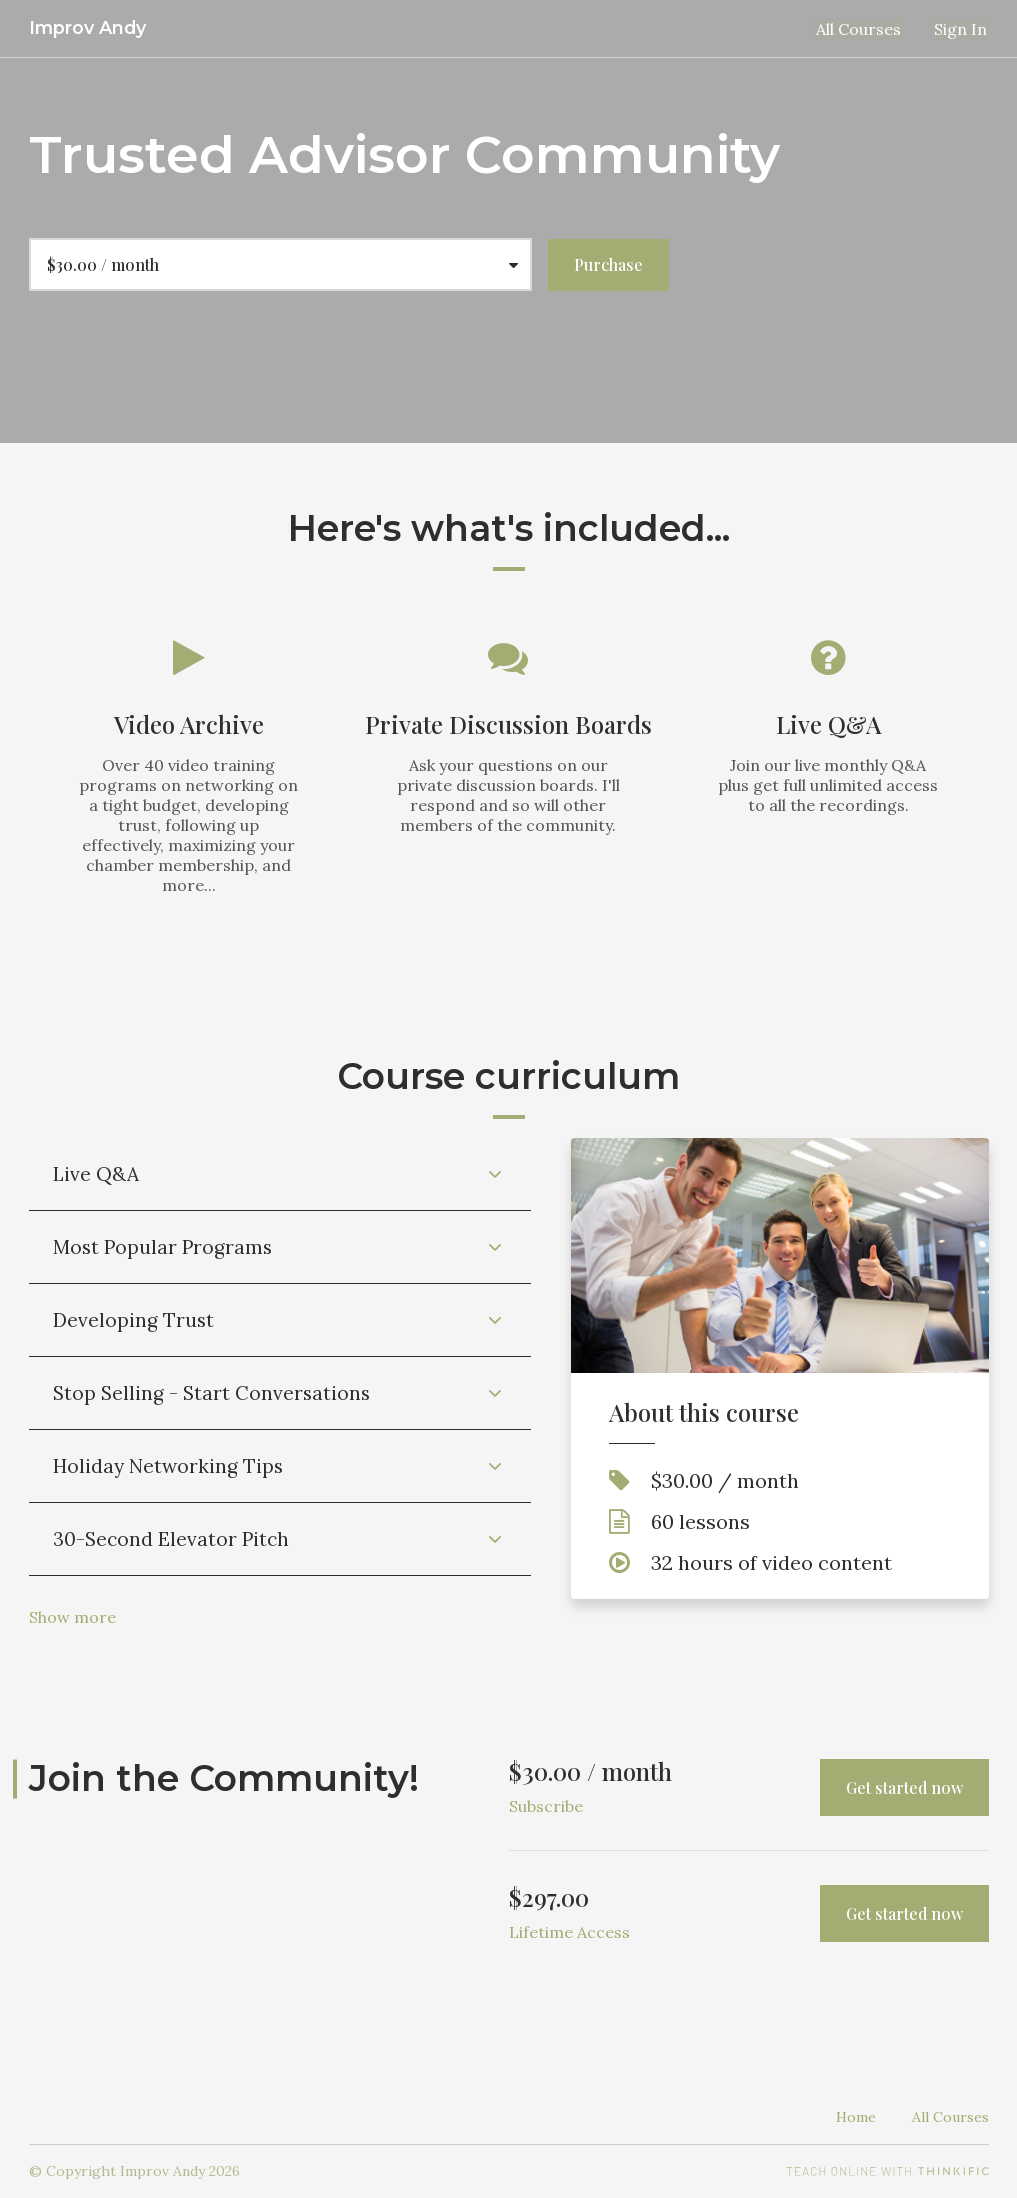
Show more (72, 1617)
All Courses (864, 29)
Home (856, 2117)
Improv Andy (88, 27)
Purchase (608, 264)
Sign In (962, 29)
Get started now (904, 1787)
